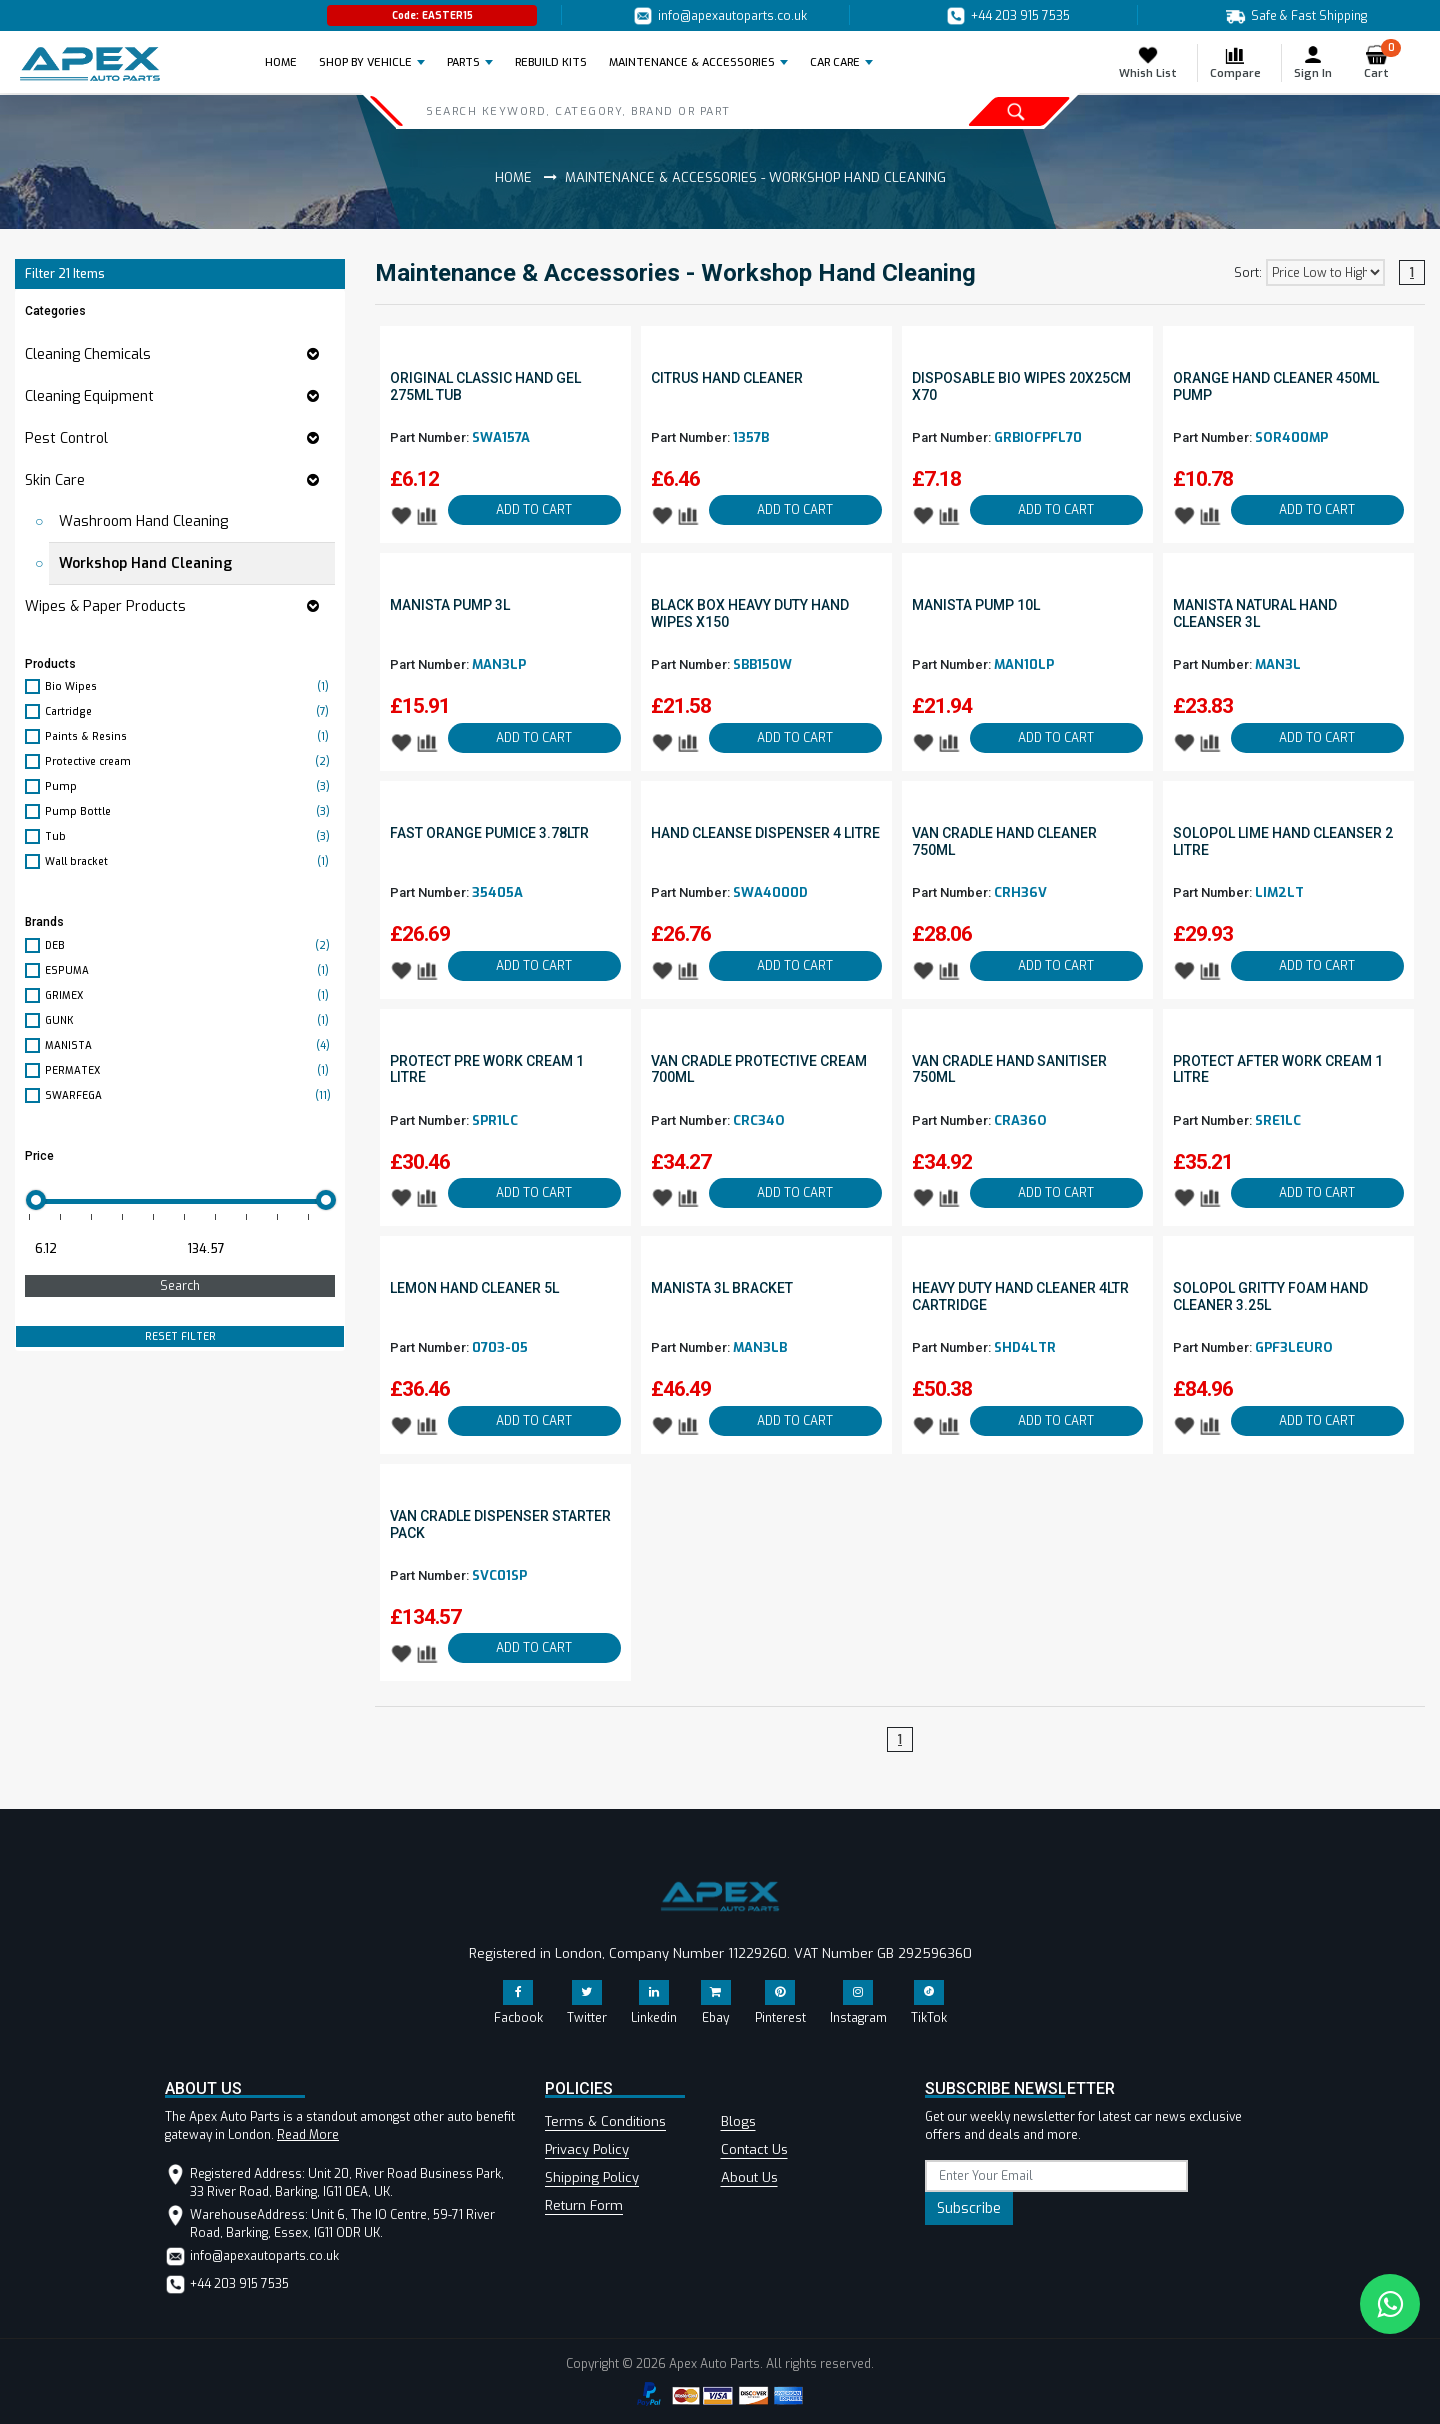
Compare (1235, 62)
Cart (1382, 62)
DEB (190, 945)
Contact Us (754, 2149)
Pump (190, 786)
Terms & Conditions (605, 2121)
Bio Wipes (190, 686)
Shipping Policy (592, 2177)
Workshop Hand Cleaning (145, 563)
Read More (308, 2135)
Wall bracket (190, 861)
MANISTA (190, 1045)
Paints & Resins (190, 736)
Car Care (835, 62)
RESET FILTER (180, 1336)
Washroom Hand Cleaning (143, 521)
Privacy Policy (587, 2149)
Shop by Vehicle (365, 62)
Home (287, 62)
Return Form (584, 2205)
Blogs (738, 2121)
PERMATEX (190, 1070)
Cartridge (190, 711)
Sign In (1313, 62)
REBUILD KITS (551, 62)
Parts (463, 62)
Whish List (1148, 62)
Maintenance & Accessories (692, 62)
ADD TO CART (534, 510)
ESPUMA (190, 970)
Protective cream (190, 761)
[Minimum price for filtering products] (99, 1249)
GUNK (190, 1020)
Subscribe (969, 2208)
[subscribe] (1056, 2176)
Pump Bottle (190, 811)
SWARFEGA (190, 1095)
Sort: (1248, 273)
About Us (749, 2177)
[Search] (631, 111)
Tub (190, 836)
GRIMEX (190, 995)
